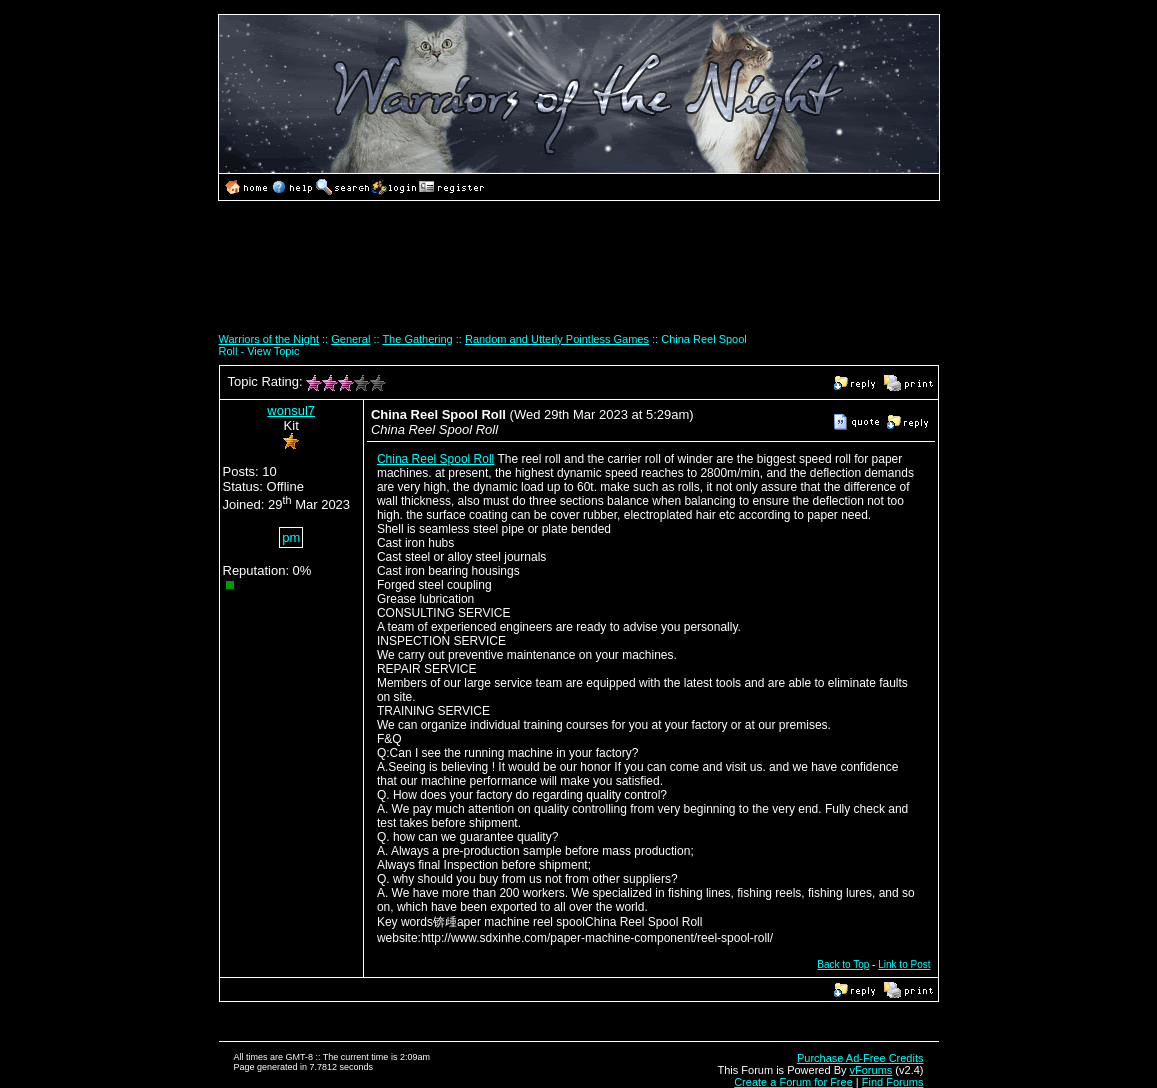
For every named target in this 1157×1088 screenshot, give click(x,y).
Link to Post (904, 964)
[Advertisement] (579, 274)
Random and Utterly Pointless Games (557, 339)
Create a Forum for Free (793, 1082)
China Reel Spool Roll (435, 459)
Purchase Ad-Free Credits (860, 1058)
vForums (871, 1070)
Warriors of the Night (269, 339)
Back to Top (843, 964)
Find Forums (893, 1082)
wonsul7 (291, 410)
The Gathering (417, 339)
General (350, 339)
